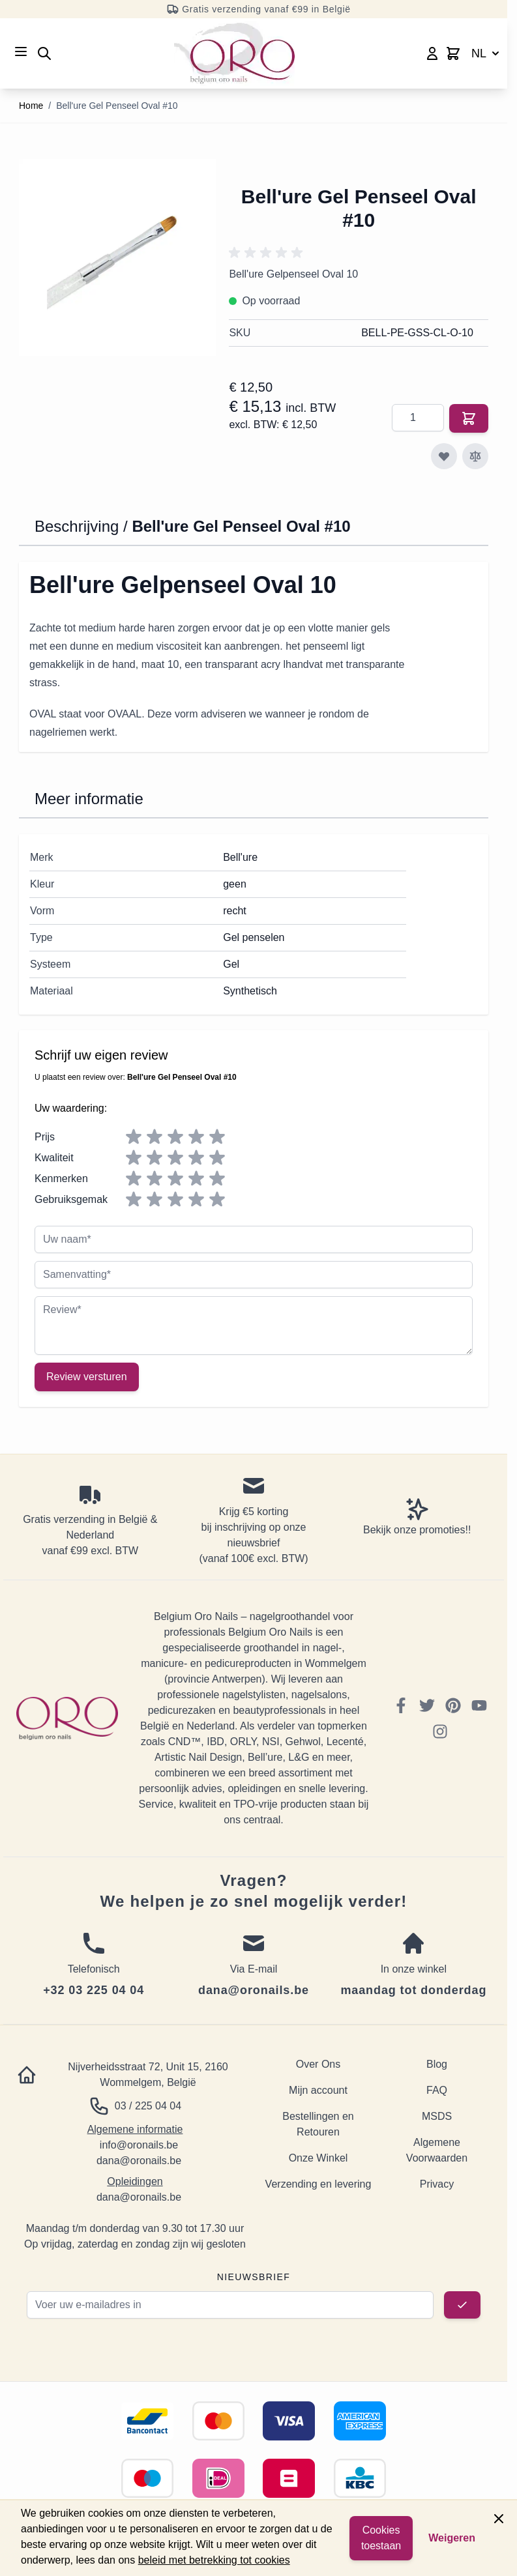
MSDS (437, 2116)
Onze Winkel (318, 2158)
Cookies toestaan (381, 2538)
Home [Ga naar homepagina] (31, 105)
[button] (268, 253)
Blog (436, 2064)
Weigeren (451, 2537)
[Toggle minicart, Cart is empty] (453, 53)
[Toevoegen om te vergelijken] (475, 456)
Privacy (437, 2184)
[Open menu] (21, 51)
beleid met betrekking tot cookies (214, 2560)
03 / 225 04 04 (148, 2105)
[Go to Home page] (234, 53)
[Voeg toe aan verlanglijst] (444, 456)
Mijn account (318, 2090)
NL (486, 53)
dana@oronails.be (138, 2160)
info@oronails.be (139, 2144)
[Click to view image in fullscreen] (117, 257)
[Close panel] (498, 2518)
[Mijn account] (432, 53)
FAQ (436, 2090)
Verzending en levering (318, 2184)
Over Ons (318, 2064)
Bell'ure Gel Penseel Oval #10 (116, 105)
